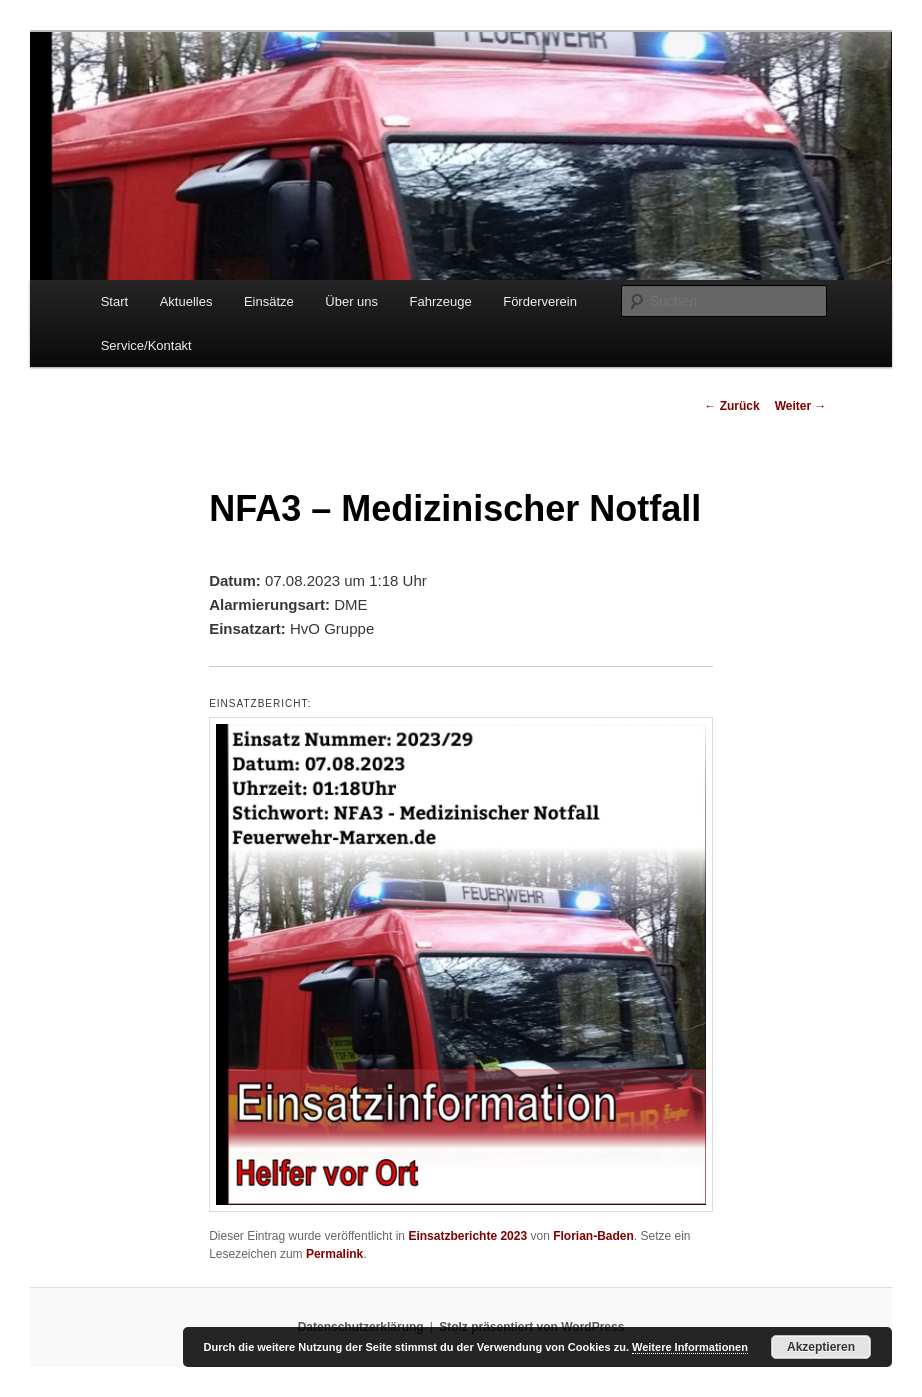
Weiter (801, 406)
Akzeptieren (821, 1347)
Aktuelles (186, 301)
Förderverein (540, 301)
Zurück (731, 406)
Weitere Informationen (690, 1347)
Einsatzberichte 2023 (467, 1236)
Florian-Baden (593, 1236)
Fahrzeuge (441, 301)
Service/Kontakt (146, 345)
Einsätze (269, 301)
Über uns (351, 301)
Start (114, 301)
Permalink (334, 1254)
